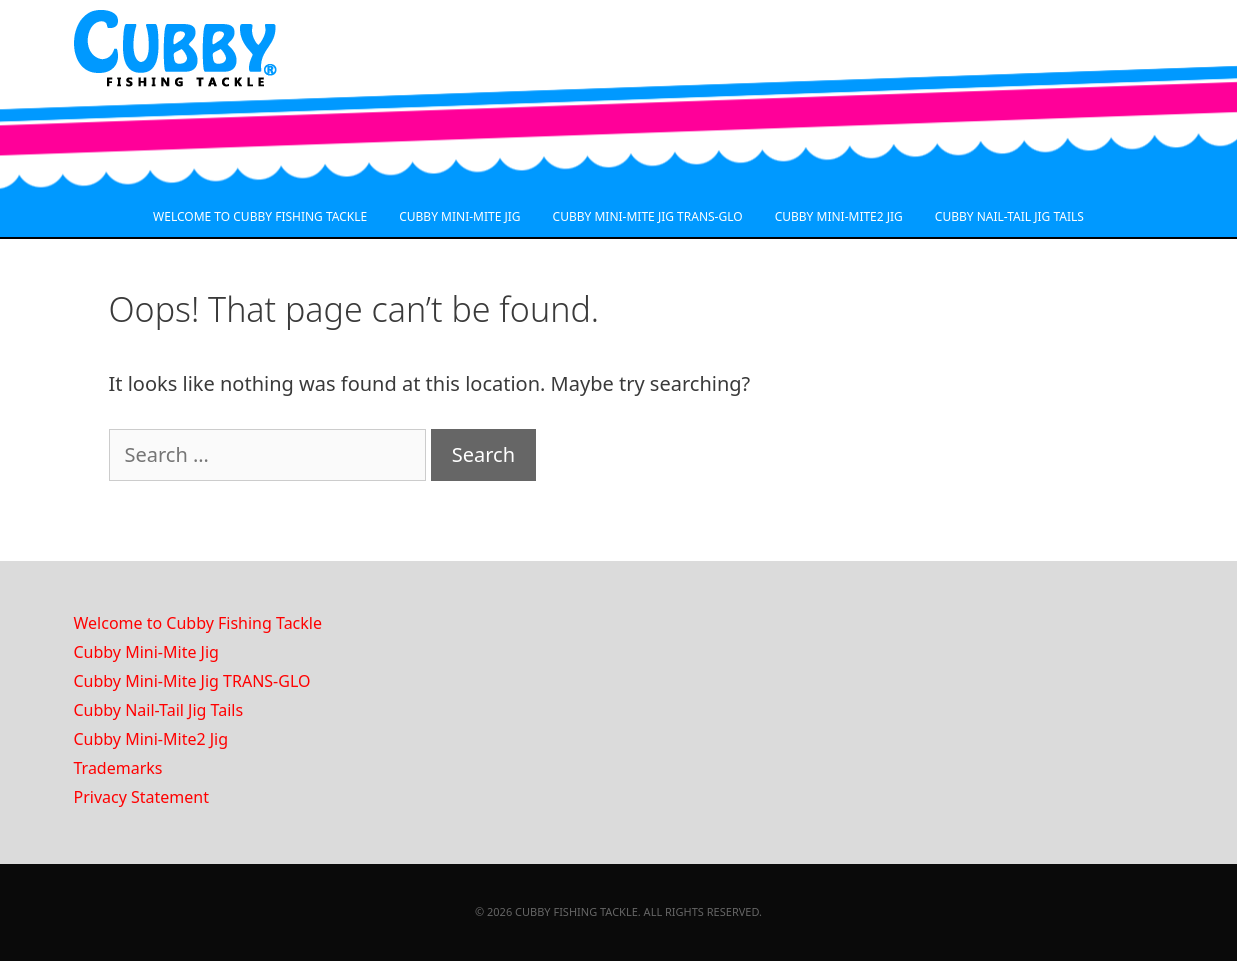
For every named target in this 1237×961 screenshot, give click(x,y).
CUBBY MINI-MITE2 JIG (839, 216)
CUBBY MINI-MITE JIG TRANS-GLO (648, 216)
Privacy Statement (142, 797)
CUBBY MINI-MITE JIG (459, 216)
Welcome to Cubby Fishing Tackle (198, 623)
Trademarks (118, 768)
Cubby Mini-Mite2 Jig (151, 739)
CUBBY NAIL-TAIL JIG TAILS (1009, 216)
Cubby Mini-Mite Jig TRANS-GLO (192, 681)
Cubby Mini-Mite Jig (146, 652)
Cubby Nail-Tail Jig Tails (159, 710)
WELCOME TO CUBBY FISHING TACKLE (260, 216)
